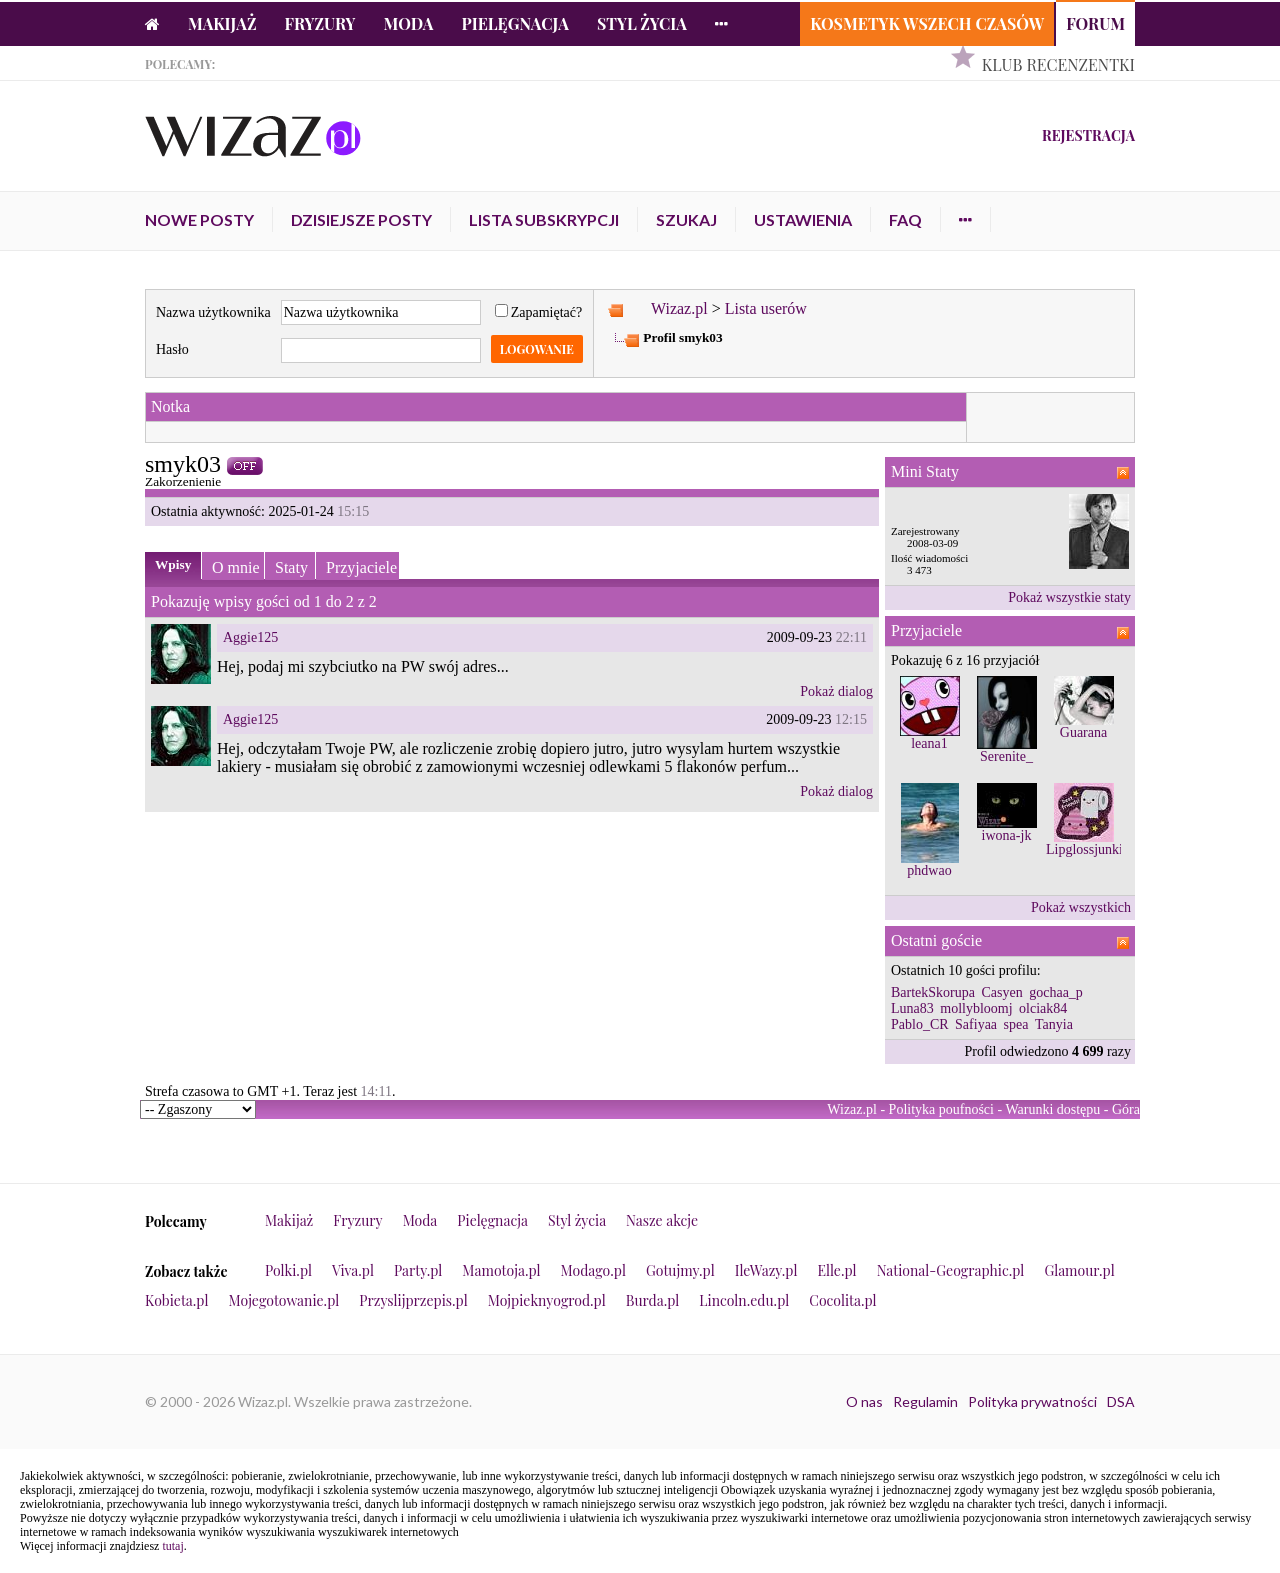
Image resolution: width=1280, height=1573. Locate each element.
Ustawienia (803, 219)
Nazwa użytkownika (213, 312)
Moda (409, 23)
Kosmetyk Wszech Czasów (927, 23)
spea (1016, 1024)
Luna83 (912, 1008)
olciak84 (1043, 1008)
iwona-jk (1007, 835)
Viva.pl (353, 1270)
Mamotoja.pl (501, 1270)
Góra (1126, 1109)
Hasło (172, 349)
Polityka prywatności (1032, 1401)
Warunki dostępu (1052, 1109)
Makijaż (222, 23)
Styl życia (642, 23)
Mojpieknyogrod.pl (547, 1300)
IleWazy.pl (766, 1270)
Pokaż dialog (836, 691)
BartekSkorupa (933, 992)
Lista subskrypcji (544, 219)
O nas (864, 1401)
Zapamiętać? (539, 312)
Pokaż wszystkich (1081, 907)
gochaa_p (1056, 992)
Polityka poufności (941, 1109)
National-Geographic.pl (951, 1270)
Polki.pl (288, 1270)
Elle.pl (836, 1270)
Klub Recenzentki (1058, 64)
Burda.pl (653, 1300)
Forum (1095, 23)
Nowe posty (199, 219)
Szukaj (686, 219)
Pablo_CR (920, 1024)
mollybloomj (976, 1008)
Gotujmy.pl (680, 1270)
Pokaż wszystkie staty (1069, 597)
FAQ (905, 219)
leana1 (929, 743)
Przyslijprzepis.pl (413, 1300)
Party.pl (418, 1270)
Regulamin (925, 1401)
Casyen (1001, 992)
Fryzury (320, 23)
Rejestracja (1088, 135)
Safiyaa (976, 1024)
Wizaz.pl (679, 308)
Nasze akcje (662, 1220)
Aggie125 (250, 637)
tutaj (172, 1546)
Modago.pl (593, 1270)
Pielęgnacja (514, 23)
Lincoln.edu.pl (744, 1300)
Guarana (1083, 732)
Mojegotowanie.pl (284, 1300)
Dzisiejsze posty (361, 219)
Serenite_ (1006, 756)
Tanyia (1054, 1024)
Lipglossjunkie (1087, 849)
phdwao (929, 870)
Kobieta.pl (177, 1300)
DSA (1121, 1401)
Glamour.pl (1079, 1270)
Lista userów (766, 308)
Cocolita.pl (842, 1300)
